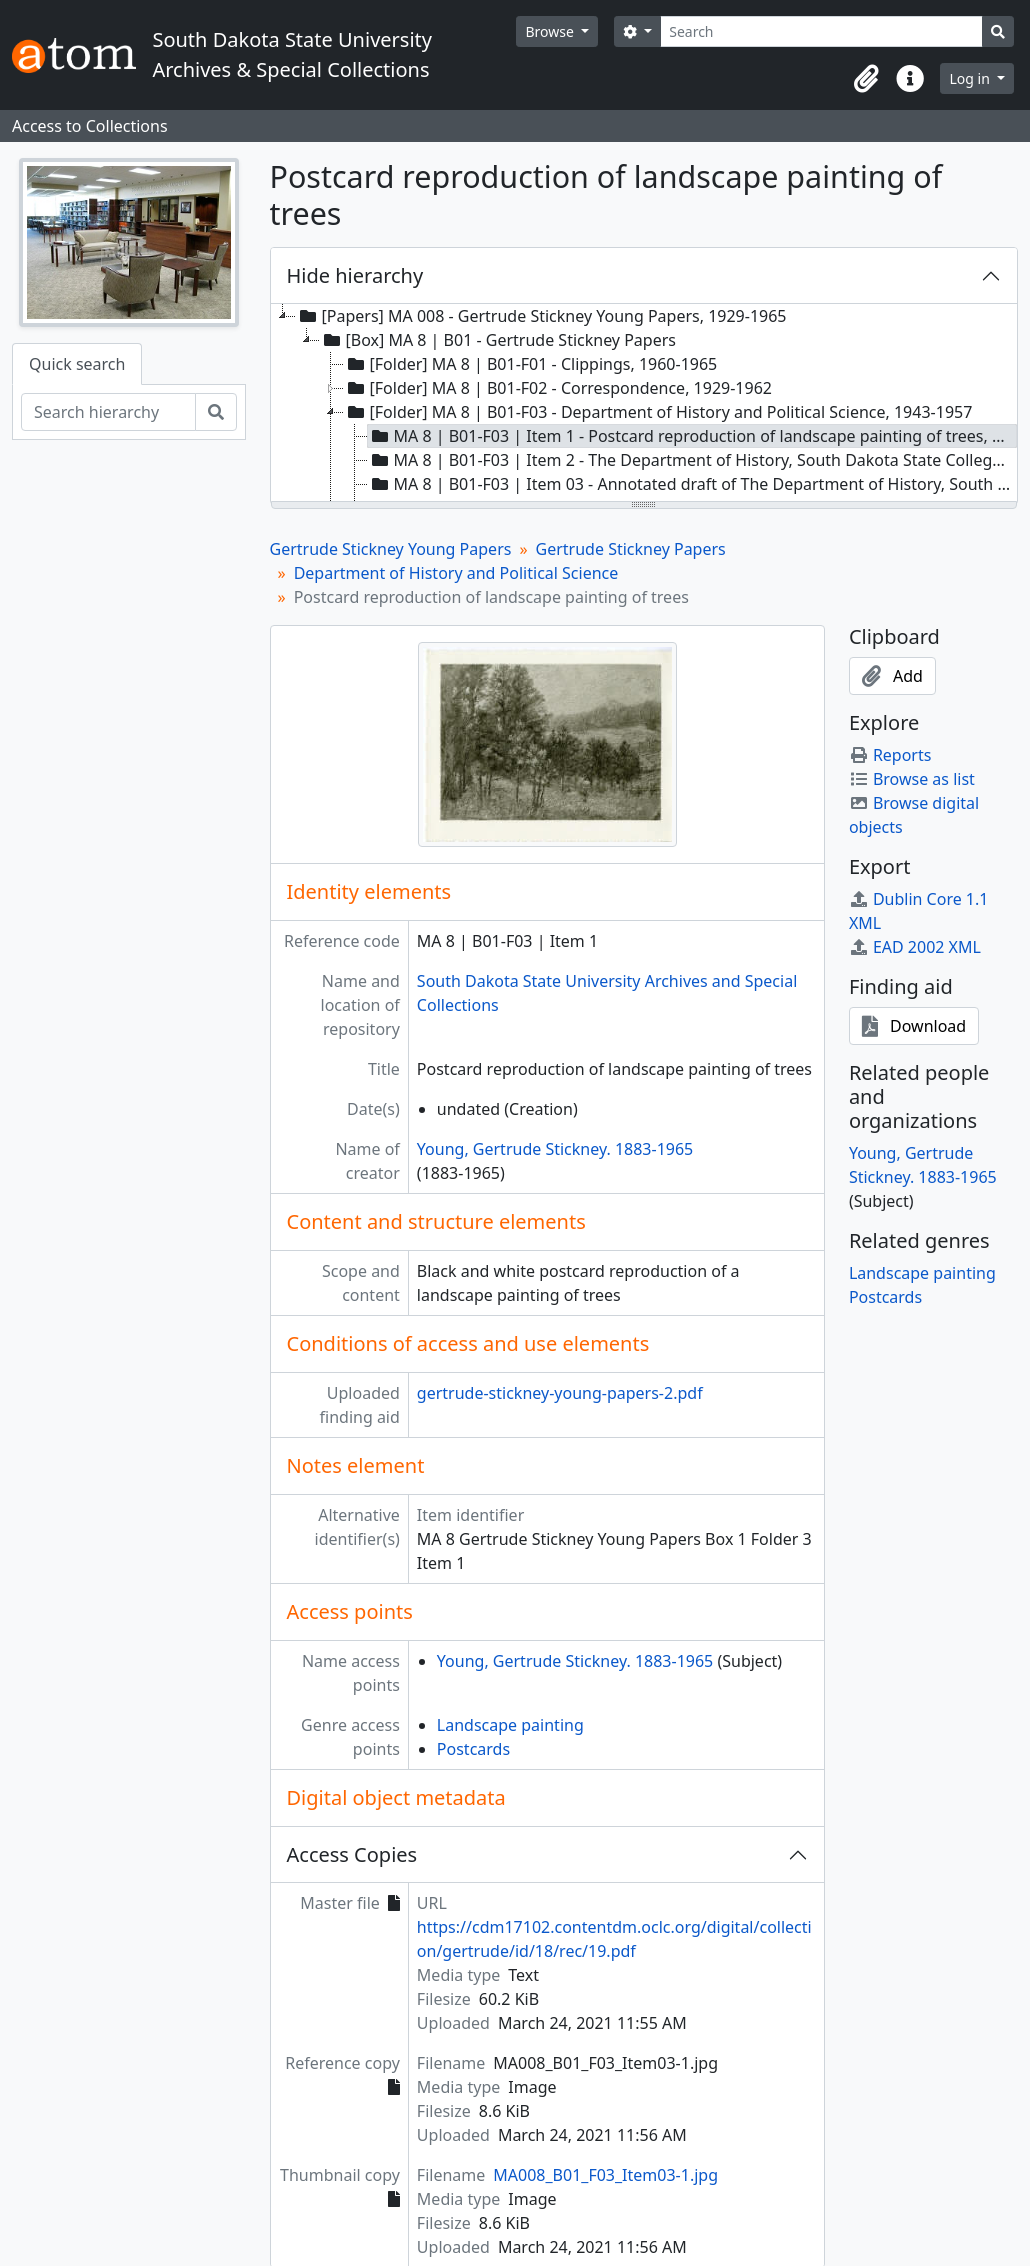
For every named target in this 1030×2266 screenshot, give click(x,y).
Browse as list (912, 779)
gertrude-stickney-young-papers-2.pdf (560, 1393)
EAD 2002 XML (915, 947)
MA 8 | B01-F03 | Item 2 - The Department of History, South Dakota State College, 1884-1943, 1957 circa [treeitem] (693, 460)
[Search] (821, 31)
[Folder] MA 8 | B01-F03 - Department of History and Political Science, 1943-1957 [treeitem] (658, 412)
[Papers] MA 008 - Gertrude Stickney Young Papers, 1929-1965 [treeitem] (541, 316)
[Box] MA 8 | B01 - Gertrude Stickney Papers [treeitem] (498, 340)
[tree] (644, 404)
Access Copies (352, 1854)
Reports (890, 755)
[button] (866, 79)
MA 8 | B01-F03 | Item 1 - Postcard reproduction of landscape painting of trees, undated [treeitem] (693, 436)
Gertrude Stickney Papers (631, 549)
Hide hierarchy (355, 275)
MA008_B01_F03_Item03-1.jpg (605, 2175)
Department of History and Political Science (456, 573)
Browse (551, 31)
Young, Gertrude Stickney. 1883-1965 (555, 1149)
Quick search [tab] (77, 364)
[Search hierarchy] (108, 412)
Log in (971, 78)
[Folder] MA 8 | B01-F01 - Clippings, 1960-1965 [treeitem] (531, 364)
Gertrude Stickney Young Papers (391, 549)
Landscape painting (510, 1725)
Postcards (473, 1749)
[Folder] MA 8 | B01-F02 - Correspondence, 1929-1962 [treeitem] (558, 388)
